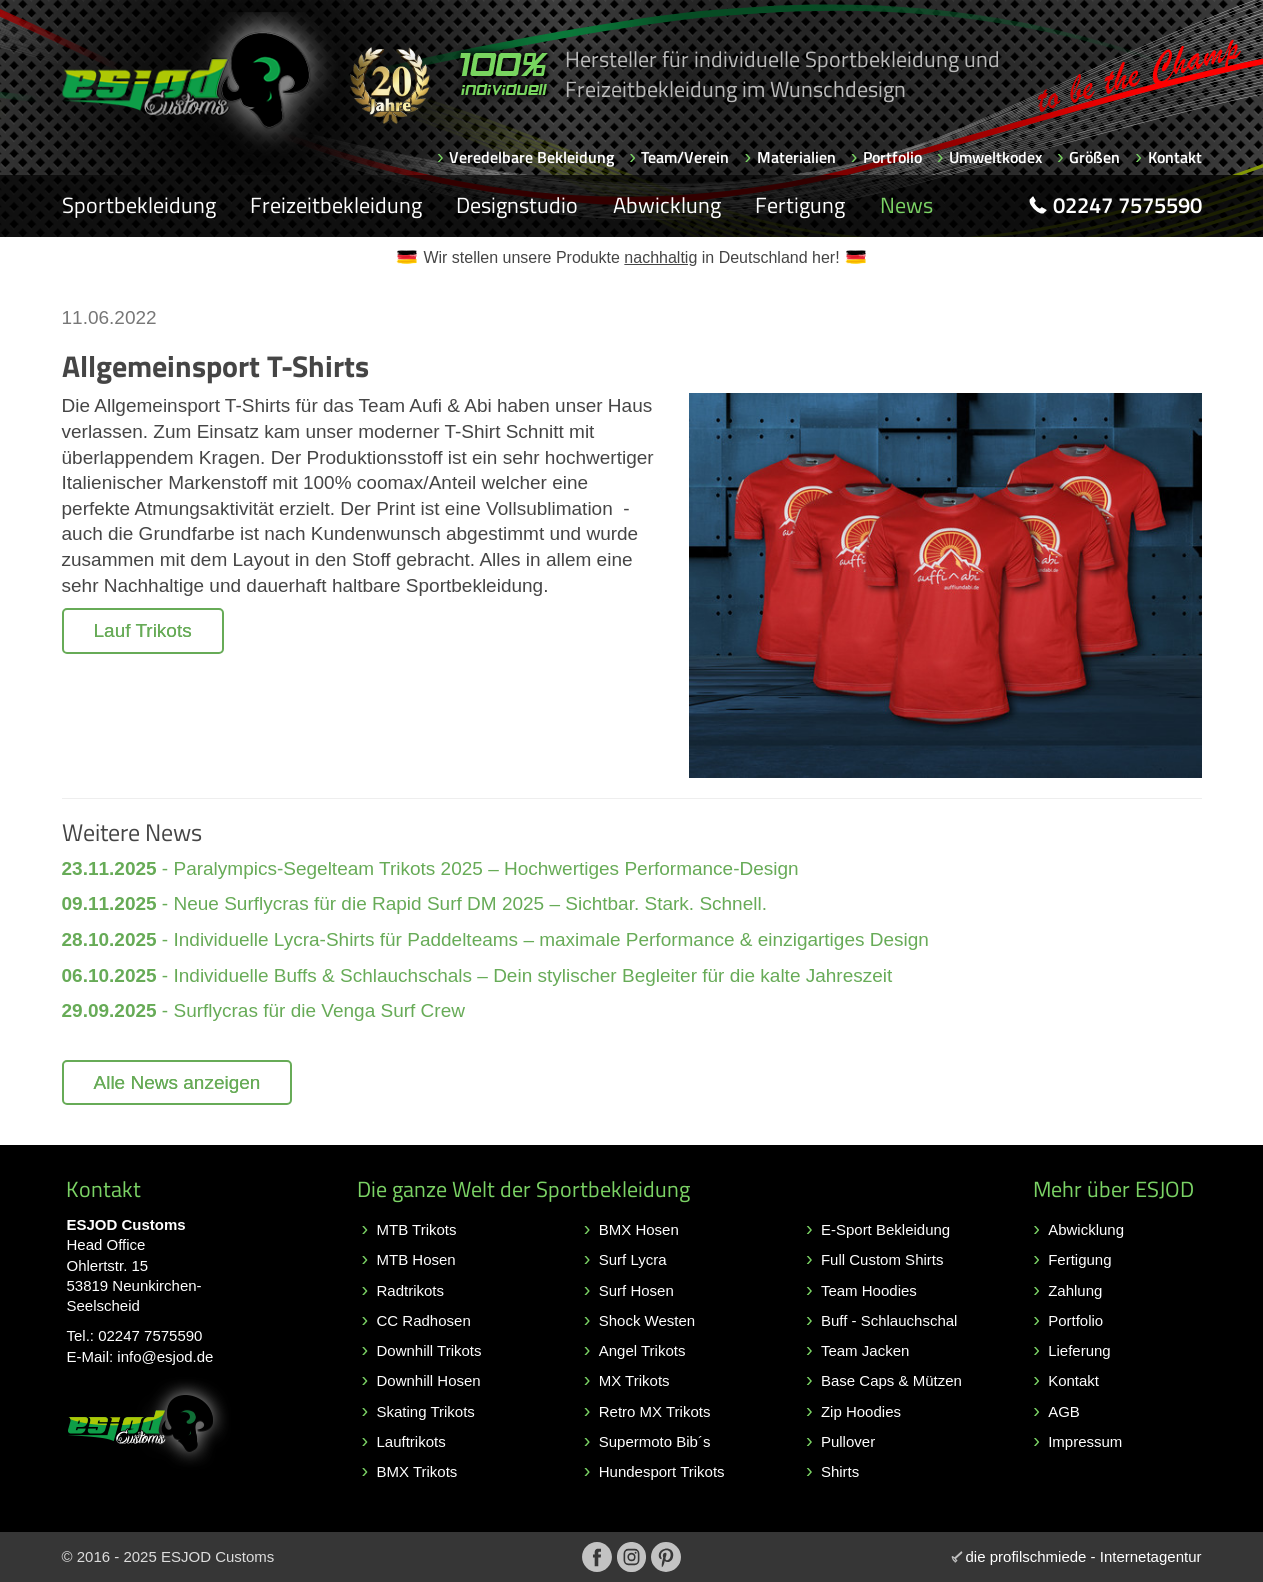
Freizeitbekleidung (336, 205)
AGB (1064, 1411)
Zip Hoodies (861, 1411)
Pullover (848, 1441)
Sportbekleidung (139, 205)
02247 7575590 (150, 1335)
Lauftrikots (411, 1441)
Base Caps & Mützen (891, 1380)
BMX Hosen (639, 1229)
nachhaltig (660, 257)
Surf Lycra (633, 1259)
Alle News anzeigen (177, 1082)
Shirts (840, 1471)
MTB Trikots (417, 1229)
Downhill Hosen (429, 1380)
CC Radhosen (424, 1320)
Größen (1094, 157)
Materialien (796, 157)
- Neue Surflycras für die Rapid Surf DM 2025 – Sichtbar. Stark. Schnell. (414, 903)
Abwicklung (667, 205)
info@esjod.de (165, 1356)
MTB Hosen (416, 1259)
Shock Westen (647, 1320)
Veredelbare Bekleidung (531, 157)
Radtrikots (411, 1290)
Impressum (1085, 1441)
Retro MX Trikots (655, 1411)
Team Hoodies (869, 1290)
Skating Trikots (426, 1411)
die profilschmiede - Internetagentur (1084, 1556)
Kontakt (1175, 157)
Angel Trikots (642, 1350)
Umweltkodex (995, 157)
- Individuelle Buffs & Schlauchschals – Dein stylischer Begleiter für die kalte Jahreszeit (477, 975)
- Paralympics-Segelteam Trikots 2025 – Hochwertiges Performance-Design (430, 868)
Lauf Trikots (143, 630)
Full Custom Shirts (882, 1259)
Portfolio (892, 157)
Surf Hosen (636, 1290)
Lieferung (1079, 1350)
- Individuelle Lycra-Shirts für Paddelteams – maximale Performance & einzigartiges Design (495, 939)
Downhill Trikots (429, 1350)
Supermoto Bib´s (655, 1441)
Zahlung (1075, 1290)
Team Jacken (865, 1350)
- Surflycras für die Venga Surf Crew (263, 1010)
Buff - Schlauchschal (889, 1320)
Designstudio (517, 205)
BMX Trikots (417, 1471)
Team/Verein (685, 157)
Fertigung (800, 205)
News (906, 205)
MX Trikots (634, 1380)
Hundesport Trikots (662, 1471)
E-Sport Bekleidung (885, 1229)
